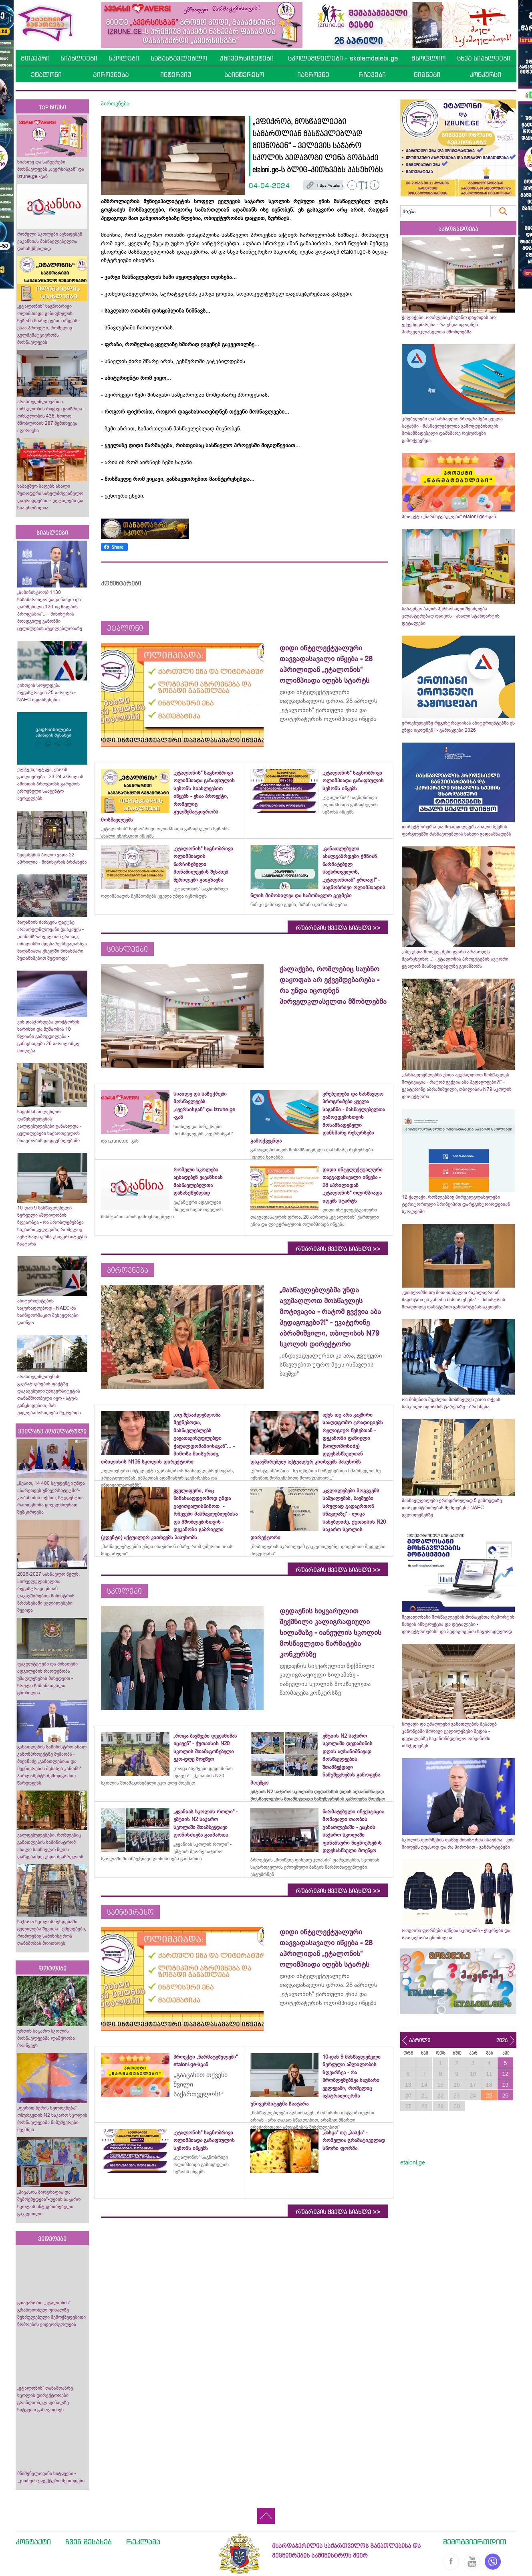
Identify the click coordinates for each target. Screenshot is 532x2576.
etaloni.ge (412, 2162)
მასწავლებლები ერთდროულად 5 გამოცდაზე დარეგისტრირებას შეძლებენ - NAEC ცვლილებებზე (452, 1508)
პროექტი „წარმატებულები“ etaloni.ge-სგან (449, 516)
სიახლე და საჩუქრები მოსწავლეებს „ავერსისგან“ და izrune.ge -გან (50, 169)
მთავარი (35, 58)
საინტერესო (244, 75)
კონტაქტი (33, 2541)
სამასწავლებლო (179, 58)
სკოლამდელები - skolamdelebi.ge (343, 58)
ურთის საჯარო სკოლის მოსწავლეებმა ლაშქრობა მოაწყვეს (46, 2038)
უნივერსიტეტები (247, 58)
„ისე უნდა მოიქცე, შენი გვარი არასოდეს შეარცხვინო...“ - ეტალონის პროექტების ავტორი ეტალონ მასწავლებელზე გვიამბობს (455, 959)
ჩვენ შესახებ (88, 2541)
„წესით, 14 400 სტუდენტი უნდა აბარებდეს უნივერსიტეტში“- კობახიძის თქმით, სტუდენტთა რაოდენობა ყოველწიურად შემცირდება (51, 1497)
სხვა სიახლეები (483, 58)
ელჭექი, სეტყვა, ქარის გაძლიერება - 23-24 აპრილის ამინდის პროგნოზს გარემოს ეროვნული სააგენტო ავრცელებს (50, 784)
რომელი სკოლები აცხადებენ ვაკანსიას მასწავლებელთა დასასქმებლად (49, 241)
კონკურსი (485, 75)
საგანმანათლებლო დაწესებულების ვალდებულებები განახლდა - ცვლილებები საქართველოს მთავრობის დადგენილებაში (49, 1126)
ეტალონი (46, 75)
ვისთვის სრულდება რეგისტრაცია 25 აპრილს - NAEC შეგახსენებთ (46, 692)
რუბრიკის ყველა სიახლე (338, 928)
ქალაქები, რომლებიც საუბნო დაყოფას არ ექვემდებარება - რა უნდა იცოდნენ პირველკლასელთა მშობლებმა (449, 325)
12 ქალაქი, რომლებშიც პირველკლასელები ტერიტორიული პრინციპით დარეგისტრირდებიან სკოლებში (456, 1204)
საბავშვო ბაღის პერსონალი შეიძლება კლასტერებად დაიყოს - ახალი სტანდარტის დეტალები (451, 616)
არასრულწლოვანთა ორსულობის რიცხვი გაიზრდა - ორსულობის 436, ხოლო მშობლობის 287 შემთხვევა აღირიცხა (51, 416)
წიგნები (427, 75)
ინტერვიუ (175, 75)
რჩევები (372, 75)
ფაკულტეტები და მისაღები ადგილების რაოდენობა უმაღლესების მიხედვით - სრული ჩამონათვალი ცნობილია (47, 1678)
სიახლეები (78, 58)
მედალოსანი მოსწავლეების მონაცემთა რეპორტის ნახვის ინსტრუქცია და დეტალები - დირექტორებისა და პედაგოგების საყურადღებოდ (458, 1624)
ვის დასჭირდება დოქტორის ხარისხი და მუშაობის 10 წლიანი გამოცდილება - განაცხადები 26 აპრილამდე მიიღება (48, 1036)
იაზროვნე (313, 75)
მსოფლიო (428, 58)
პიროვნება (111, 75)
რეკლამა (143, 2541)
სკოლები (124, 58)
